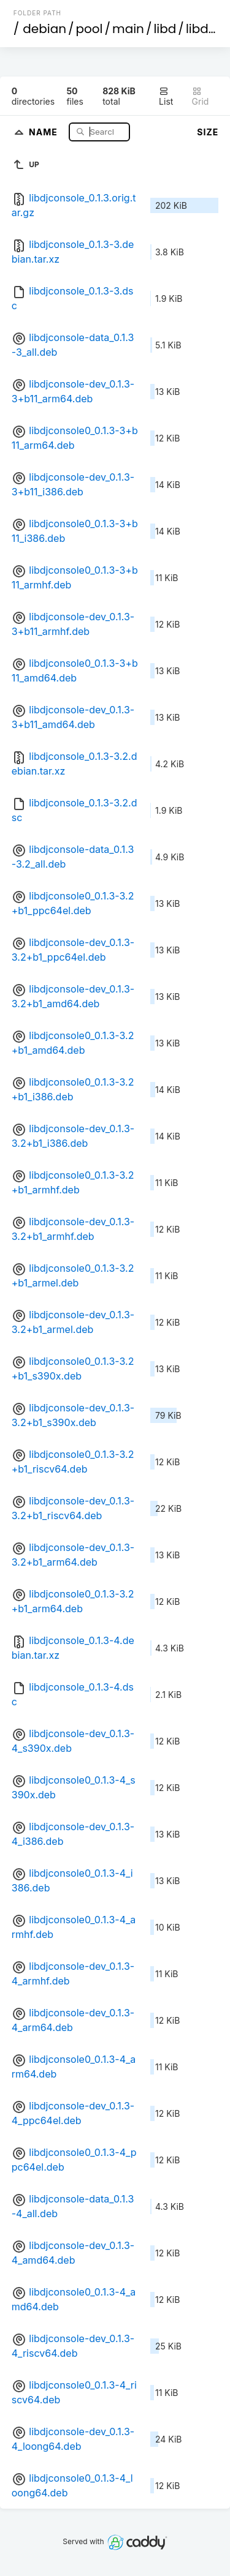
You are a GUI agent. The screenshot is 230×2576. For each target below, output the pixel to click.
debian (44, 28)
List (166, 96)
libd (164, 28)
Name (44, 131)
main (128, 28)
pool (89, 28)
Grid (200, 96)
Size (207, 132)
